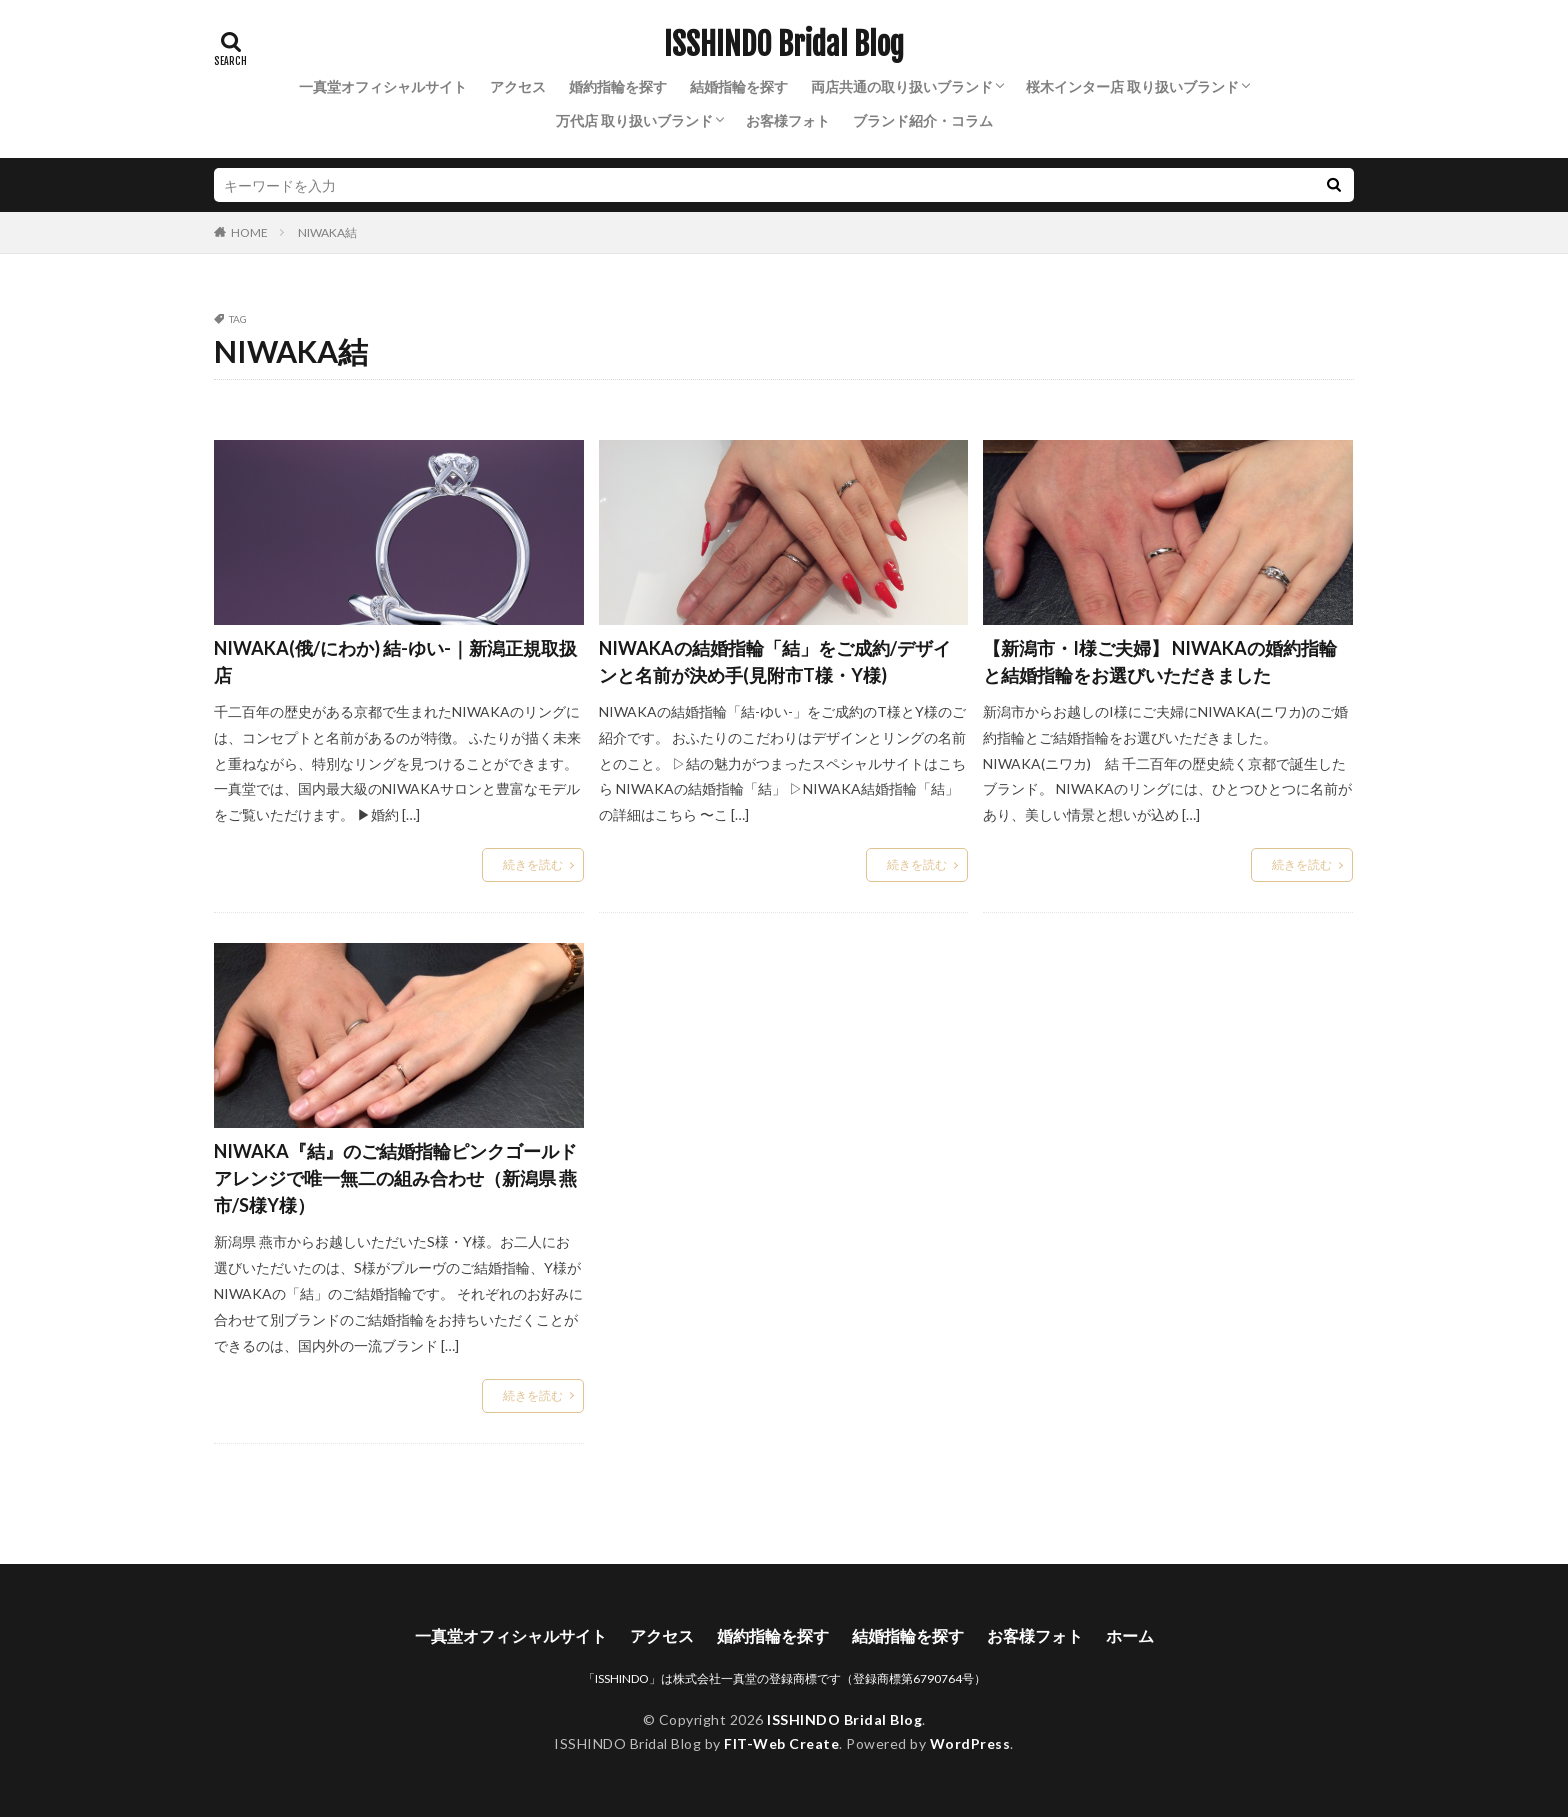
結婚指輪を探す (739, 86)
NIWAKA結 (327, 232)
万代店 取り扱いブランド (634, 120)
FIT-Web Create (781, 1743)
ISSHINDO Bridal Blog (784, 45)
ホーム (1130, 1635)
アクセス (518, 86)
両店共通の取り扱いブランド (902, 86)
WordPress (970, 1743)
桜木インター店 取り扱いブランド (1132, 86)
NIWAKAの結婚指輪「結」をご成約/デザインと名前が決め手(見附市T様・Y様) (775, 661)
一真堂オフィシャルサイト (383, 86)
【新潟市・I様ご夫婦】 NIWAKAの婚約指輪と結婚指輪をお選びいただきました (1160, 661)
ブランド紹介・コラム (923, 120)
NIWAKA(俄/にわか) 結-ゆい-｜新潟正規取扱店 (395, 661)
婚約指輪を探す (618, 86)
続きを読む (533, 864)
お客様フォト (788, 120)
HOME (249, 232)
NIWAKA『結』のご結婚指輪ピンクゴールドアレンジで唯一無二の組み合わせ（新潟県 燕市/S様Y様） (395, 1178)
